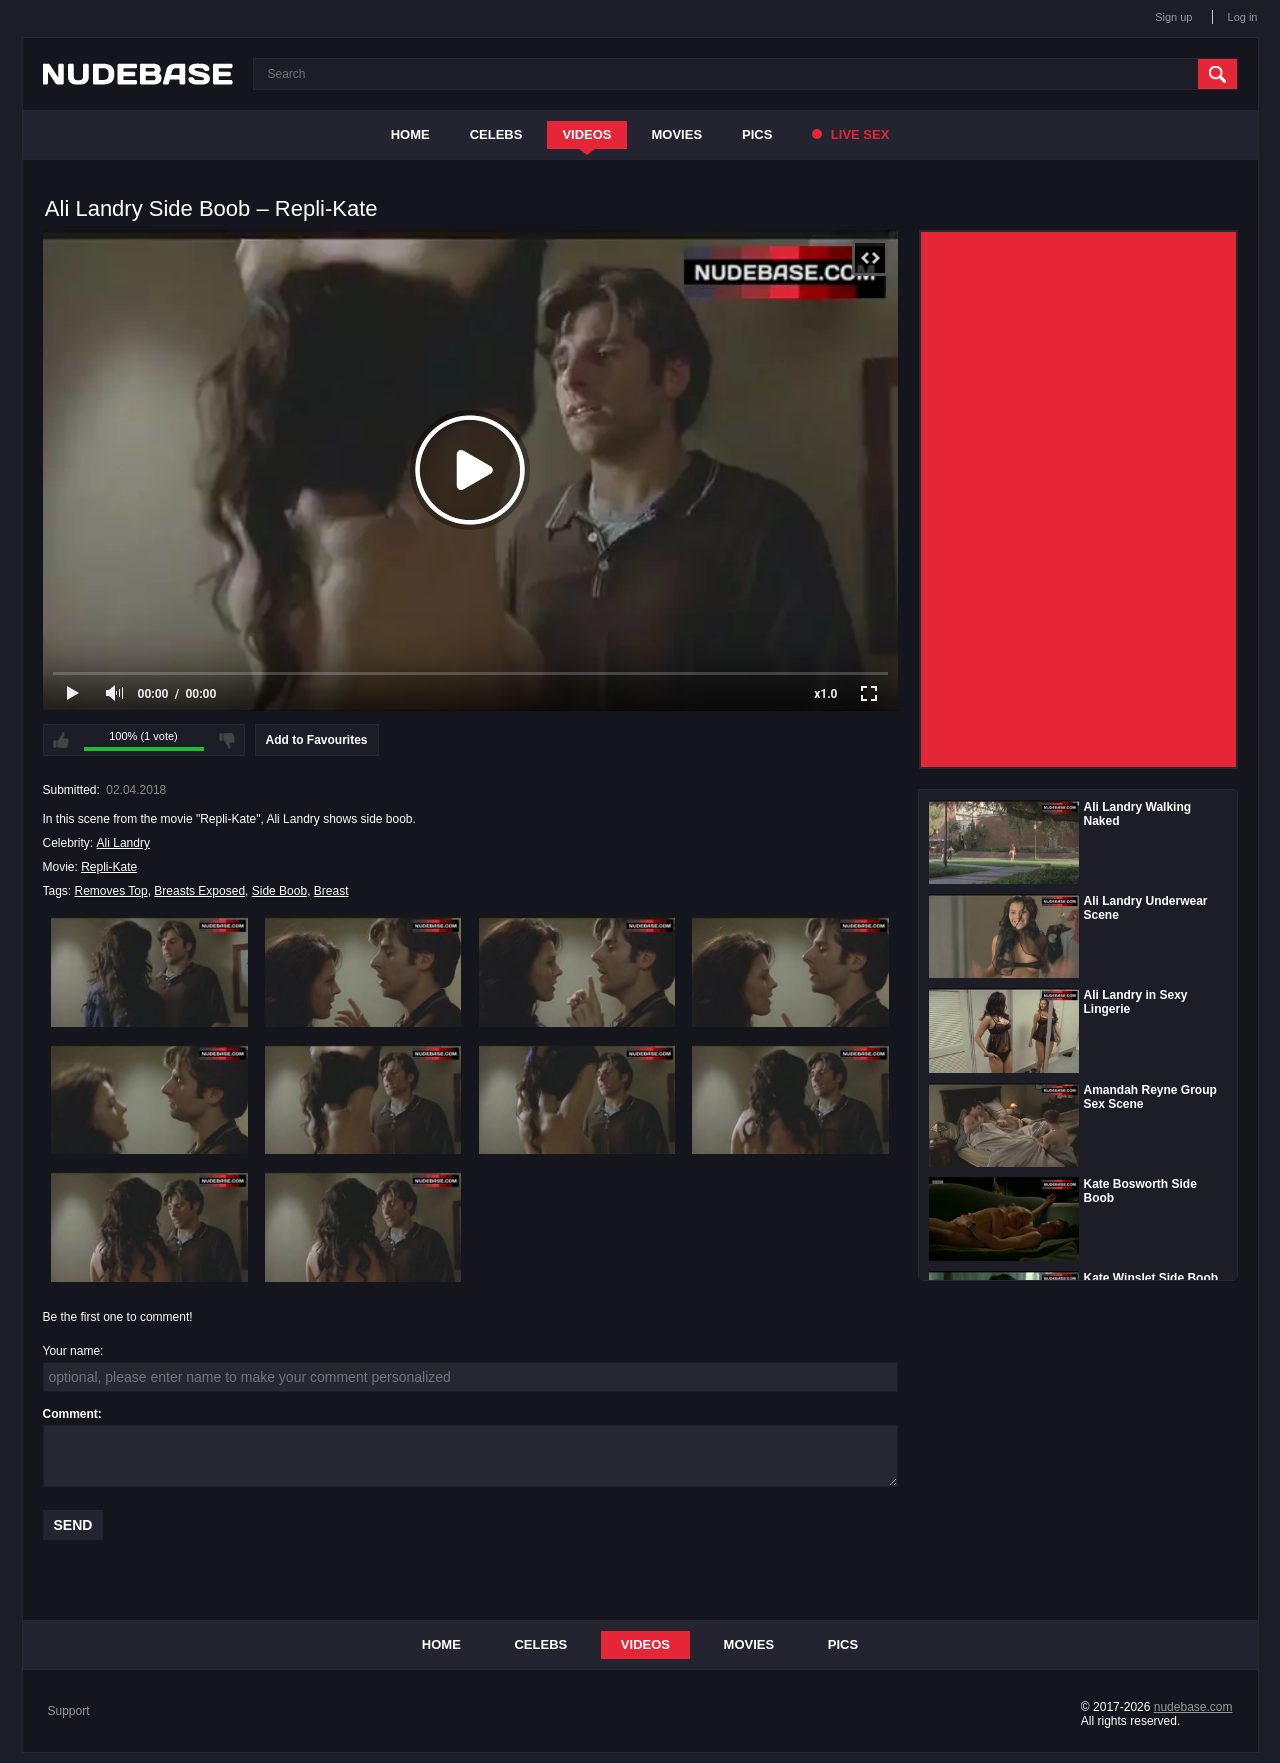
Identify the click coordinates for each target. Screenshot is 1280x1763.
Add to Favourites (317, 740)
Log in (1243, 17)
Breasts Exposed (199, 891)
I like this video (61, 740)
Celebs (496, 134)
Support (69, 1711)
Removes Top (111, 891)
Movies (677, 134)
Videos (586, 134)
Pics (757, 134)
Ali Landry (123, 843)
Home (410, 134)
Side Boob (279, 891)
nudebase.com (1193, 1707)
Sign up (1173, 17)
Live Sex (850, 134)
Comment (70, 1414)
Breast (331, 891)
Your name (72, 1351)
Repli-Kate (109, 867)
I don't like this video (227, 740)
